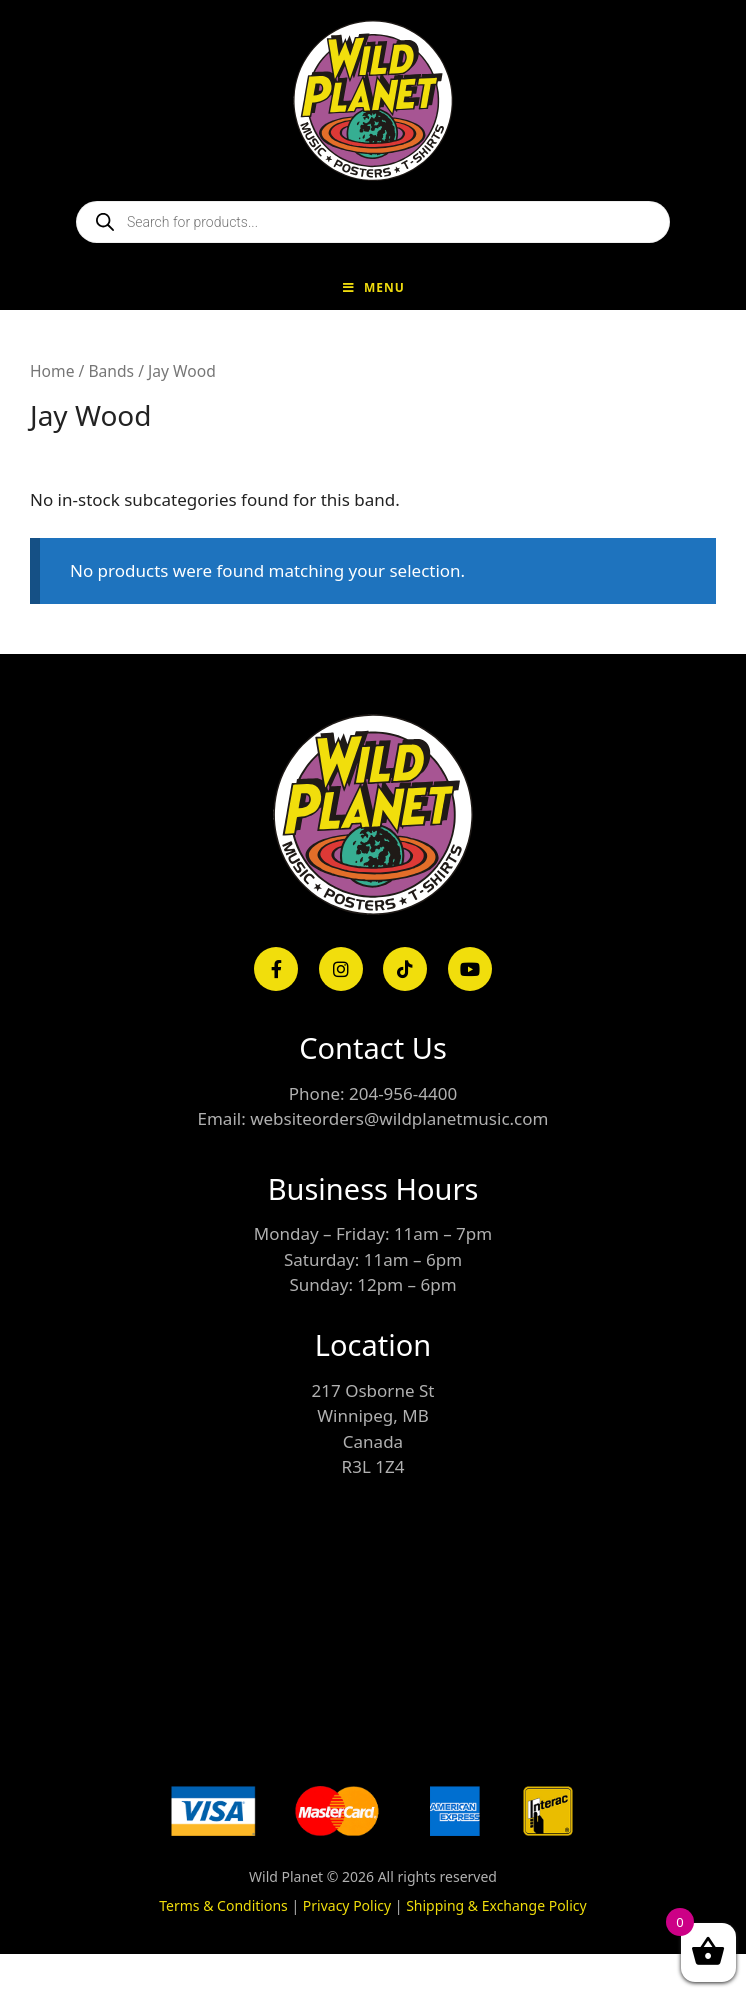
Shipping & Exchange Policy (496, 1905)
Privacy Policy (347, 1905)
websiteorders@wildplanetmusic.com (399, 1118)
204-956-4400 (403, 1093)
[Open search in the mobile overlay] (373, 222)
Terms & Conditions (223, 1905)
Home (52, 371)
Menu (373, 287)
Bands (111, 371)
